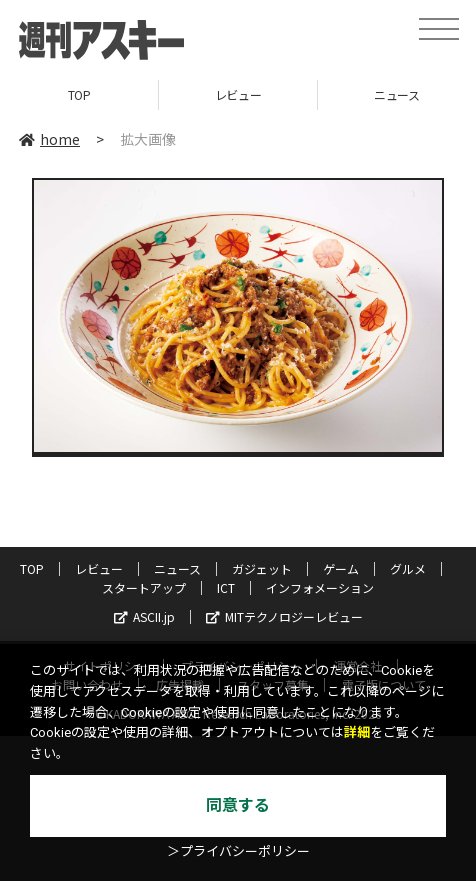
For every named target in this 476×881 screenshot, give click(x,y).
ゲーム (341, 568)
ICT (226, 587)
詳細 (357, 732)
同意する (238, 805)
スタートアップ (144, 587)
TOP (79, 94)
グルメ (408, 568)
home (49, 139)
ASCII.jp (144, 616)
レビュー (238, 94)
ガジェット (262, 568)
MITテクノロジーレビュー (284, 616)
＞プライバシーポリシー (238, 851)
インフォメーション (320, 587)
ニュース (177, 568)
